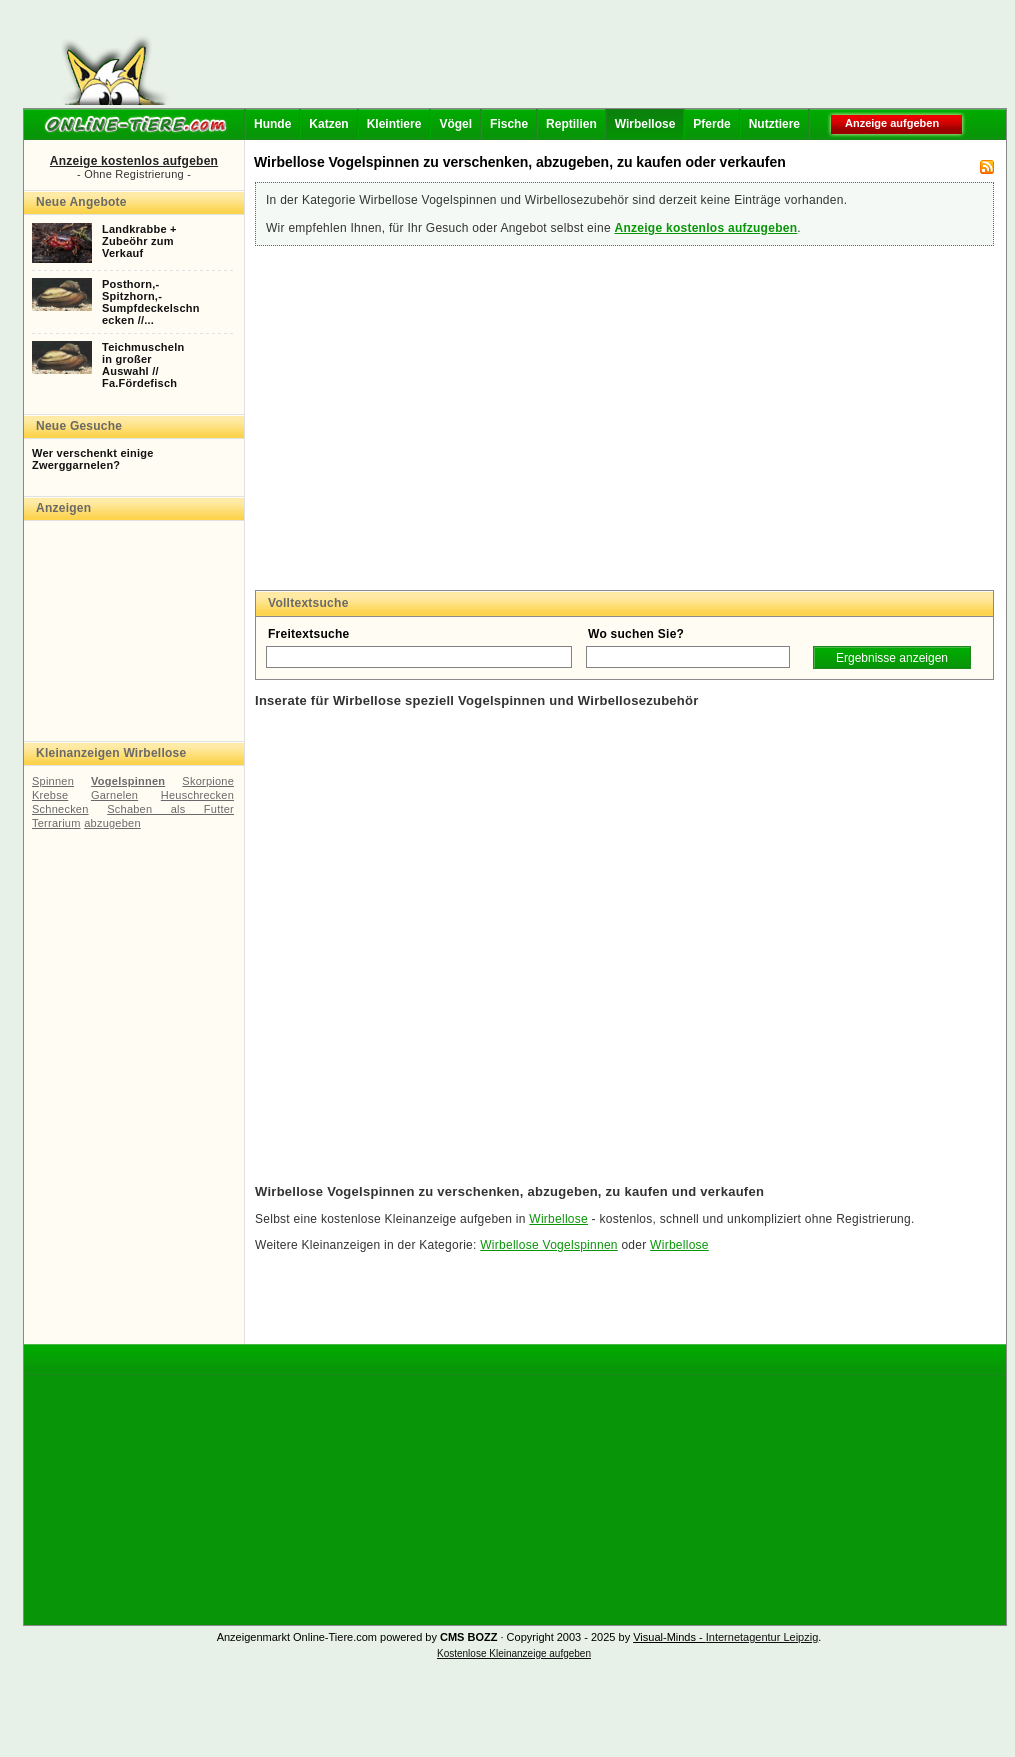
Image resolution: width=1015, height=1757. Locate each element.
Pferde (711, 124)
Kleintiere (394, 124)
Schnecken (60, 809)
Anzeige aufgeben (892, 123)
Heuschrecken (197, 795)
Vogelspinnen (128, 781)
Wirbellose (645, 124)
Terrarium (56, 823)
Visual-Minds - (669, 1637)
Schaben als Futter (170, 809)
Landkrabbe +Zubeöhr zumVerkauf (139, 241)
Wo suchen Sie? (636, 634)
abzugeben (112, 823)
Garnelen (114, 795)
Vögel (455, 124)
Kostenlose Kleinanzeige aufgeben (514, 1653)
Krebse (50, 795)
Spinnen (53, 781)
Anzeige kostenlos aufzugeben (705, 228)
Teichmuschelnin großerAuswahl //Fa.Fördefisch (143, 365)
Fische (509, 124)
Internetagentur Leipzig (762, 1637)
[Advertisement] (592, 60)
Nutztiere (774, 124)
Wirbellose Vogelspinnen (549, 1245)
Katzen (328, 124)
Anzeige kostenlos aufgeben (134, 161)
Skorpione (208, 781)
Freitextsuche (309, 634)
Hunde (272, 124)
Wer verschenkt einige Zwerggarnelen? (93, 459)
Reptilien (571, 124)
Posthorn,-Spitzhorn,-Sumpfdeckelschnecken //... (151, 302)
